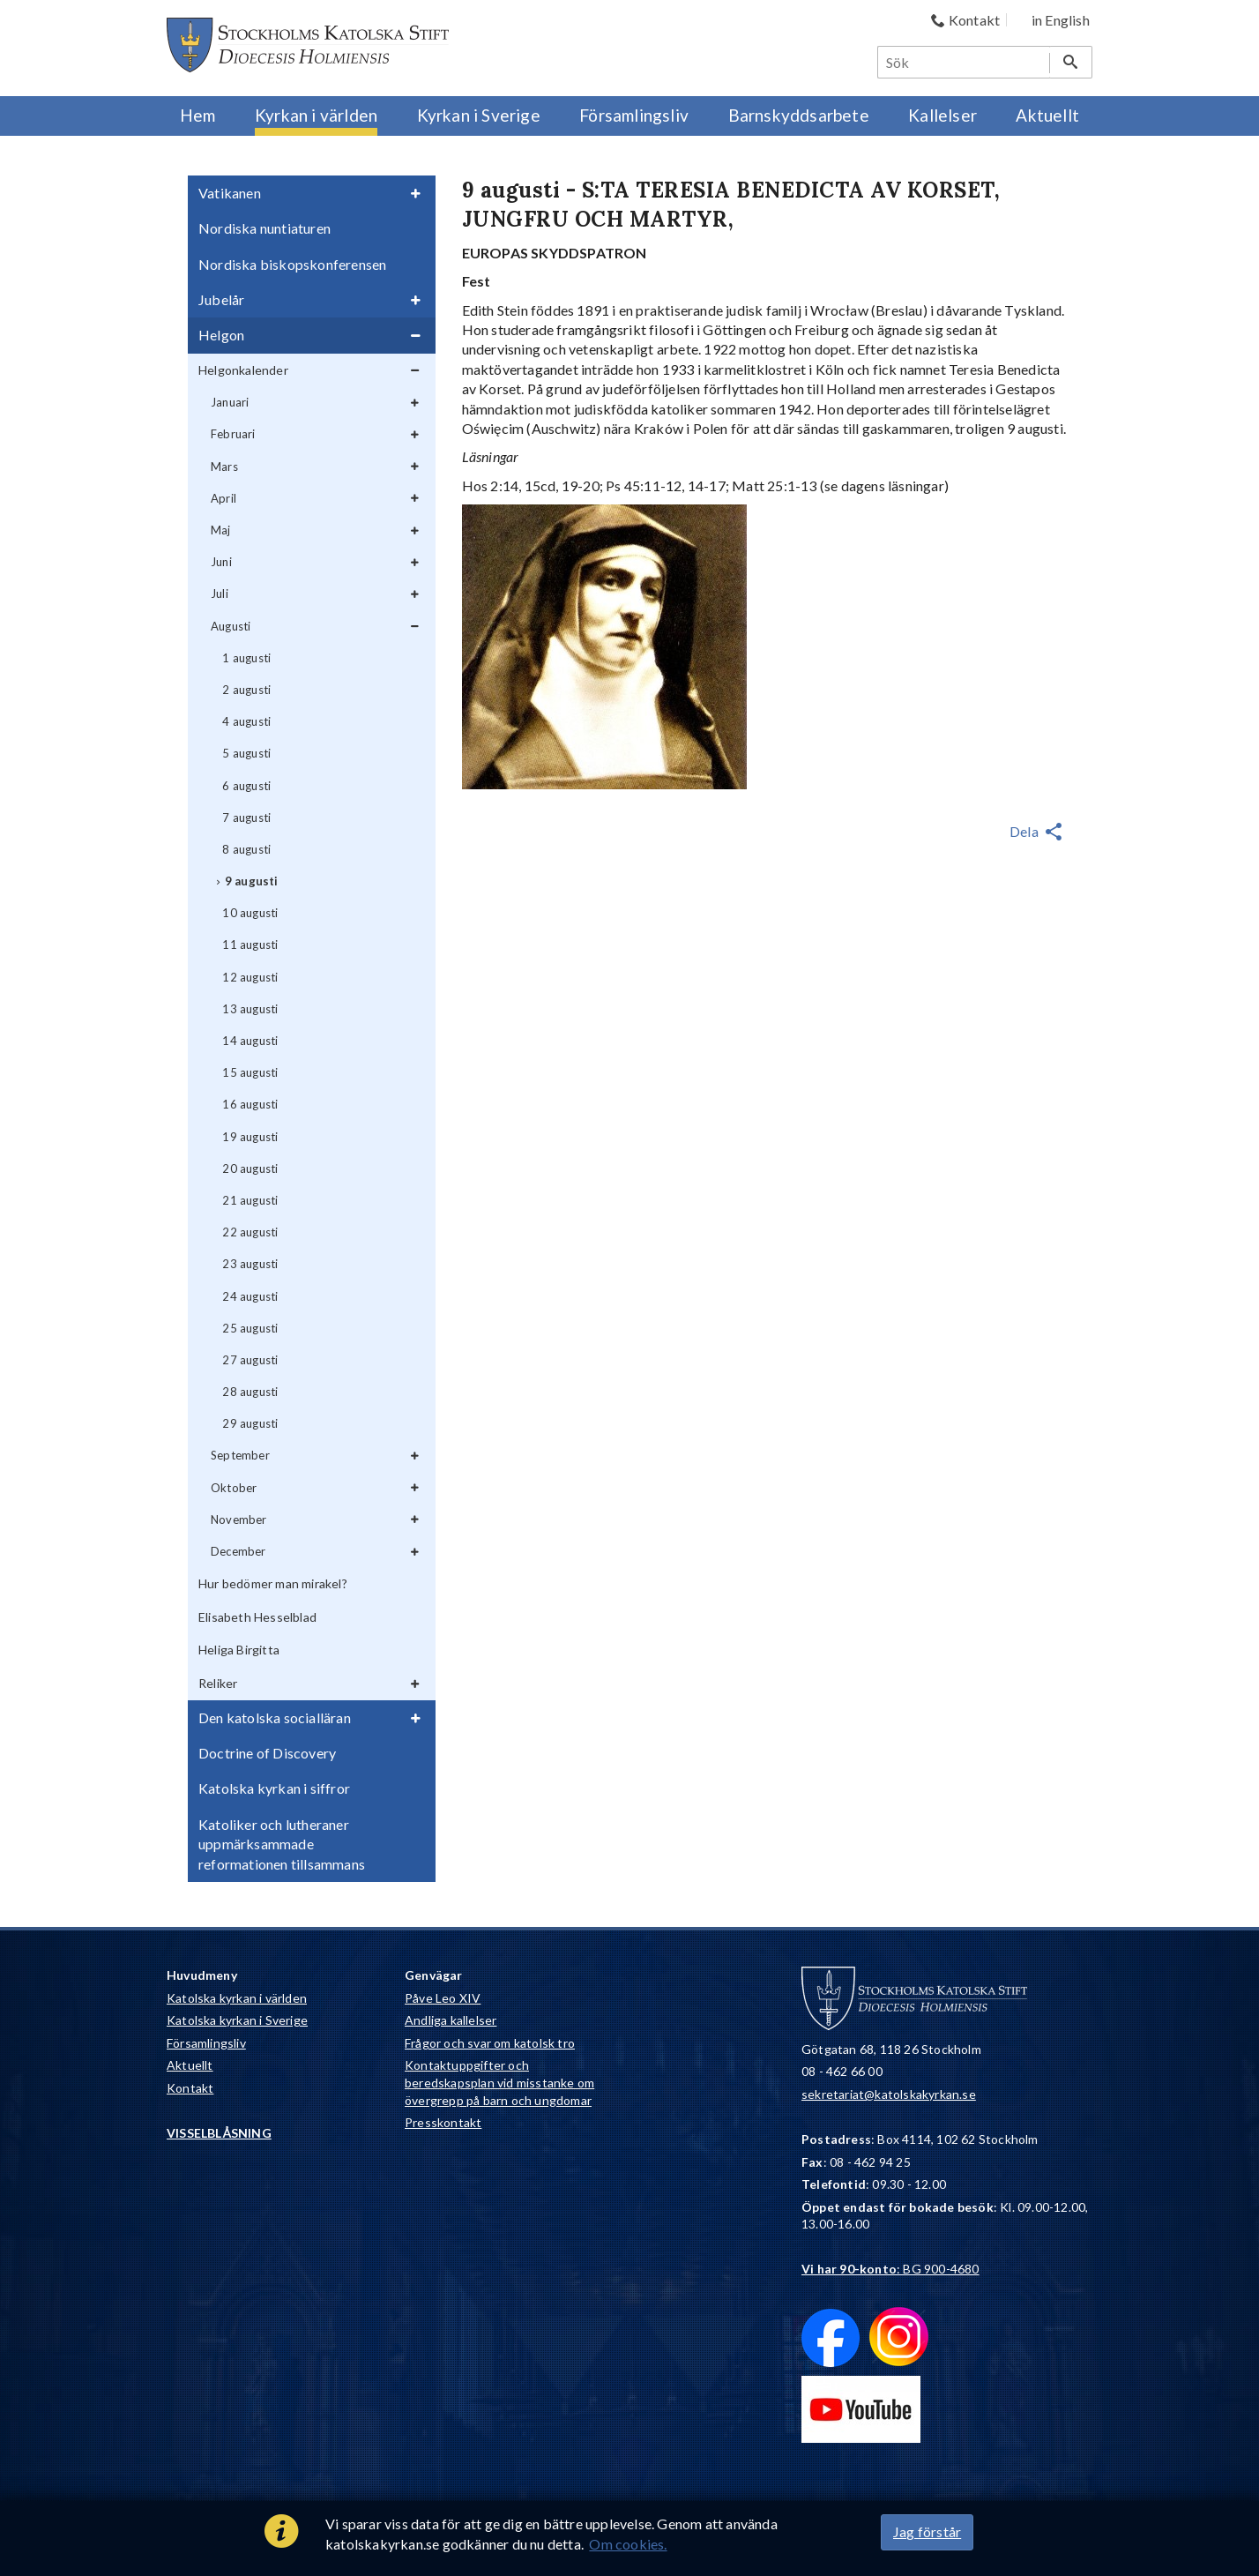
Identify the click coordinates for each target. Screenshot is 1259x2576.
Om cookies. (628, 2543)
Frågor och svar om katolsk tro (490, 2042)
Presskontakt (443, 2122)
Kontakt (190, 2087)
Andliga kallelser (450, 2019)
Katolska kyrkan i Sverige (237, 2019)
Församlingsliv (206, 2042)
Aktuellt (190, 2064)
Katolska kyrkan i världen (237, 1997)
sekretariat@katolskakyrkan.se (888, 2094)
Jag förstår (927, 2531)
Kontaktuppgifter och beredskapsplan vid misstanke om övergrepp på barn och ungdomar (499, 2082)
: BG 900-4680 (890, 2268)
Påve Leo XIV (443, 1997)
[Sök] (964, 62)
